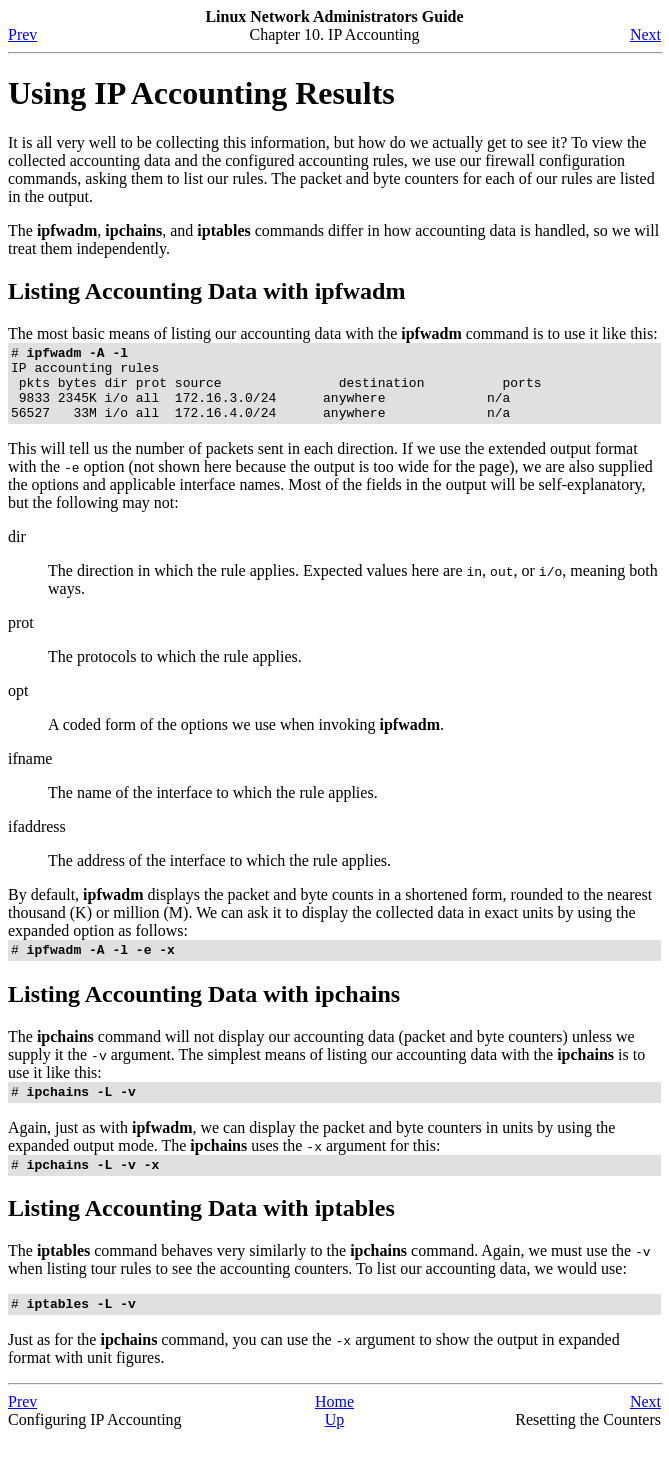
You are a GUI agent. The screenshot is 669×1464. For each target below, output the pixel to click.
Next (645, 34)
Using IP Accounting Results (201, 93)
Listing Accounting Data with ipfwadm (206, 291)
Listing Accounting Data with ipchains (204, 1012)
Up (335, 1446)
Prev (22, 34)
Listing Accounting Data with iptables (201, 1232)
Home (334, 1428)
